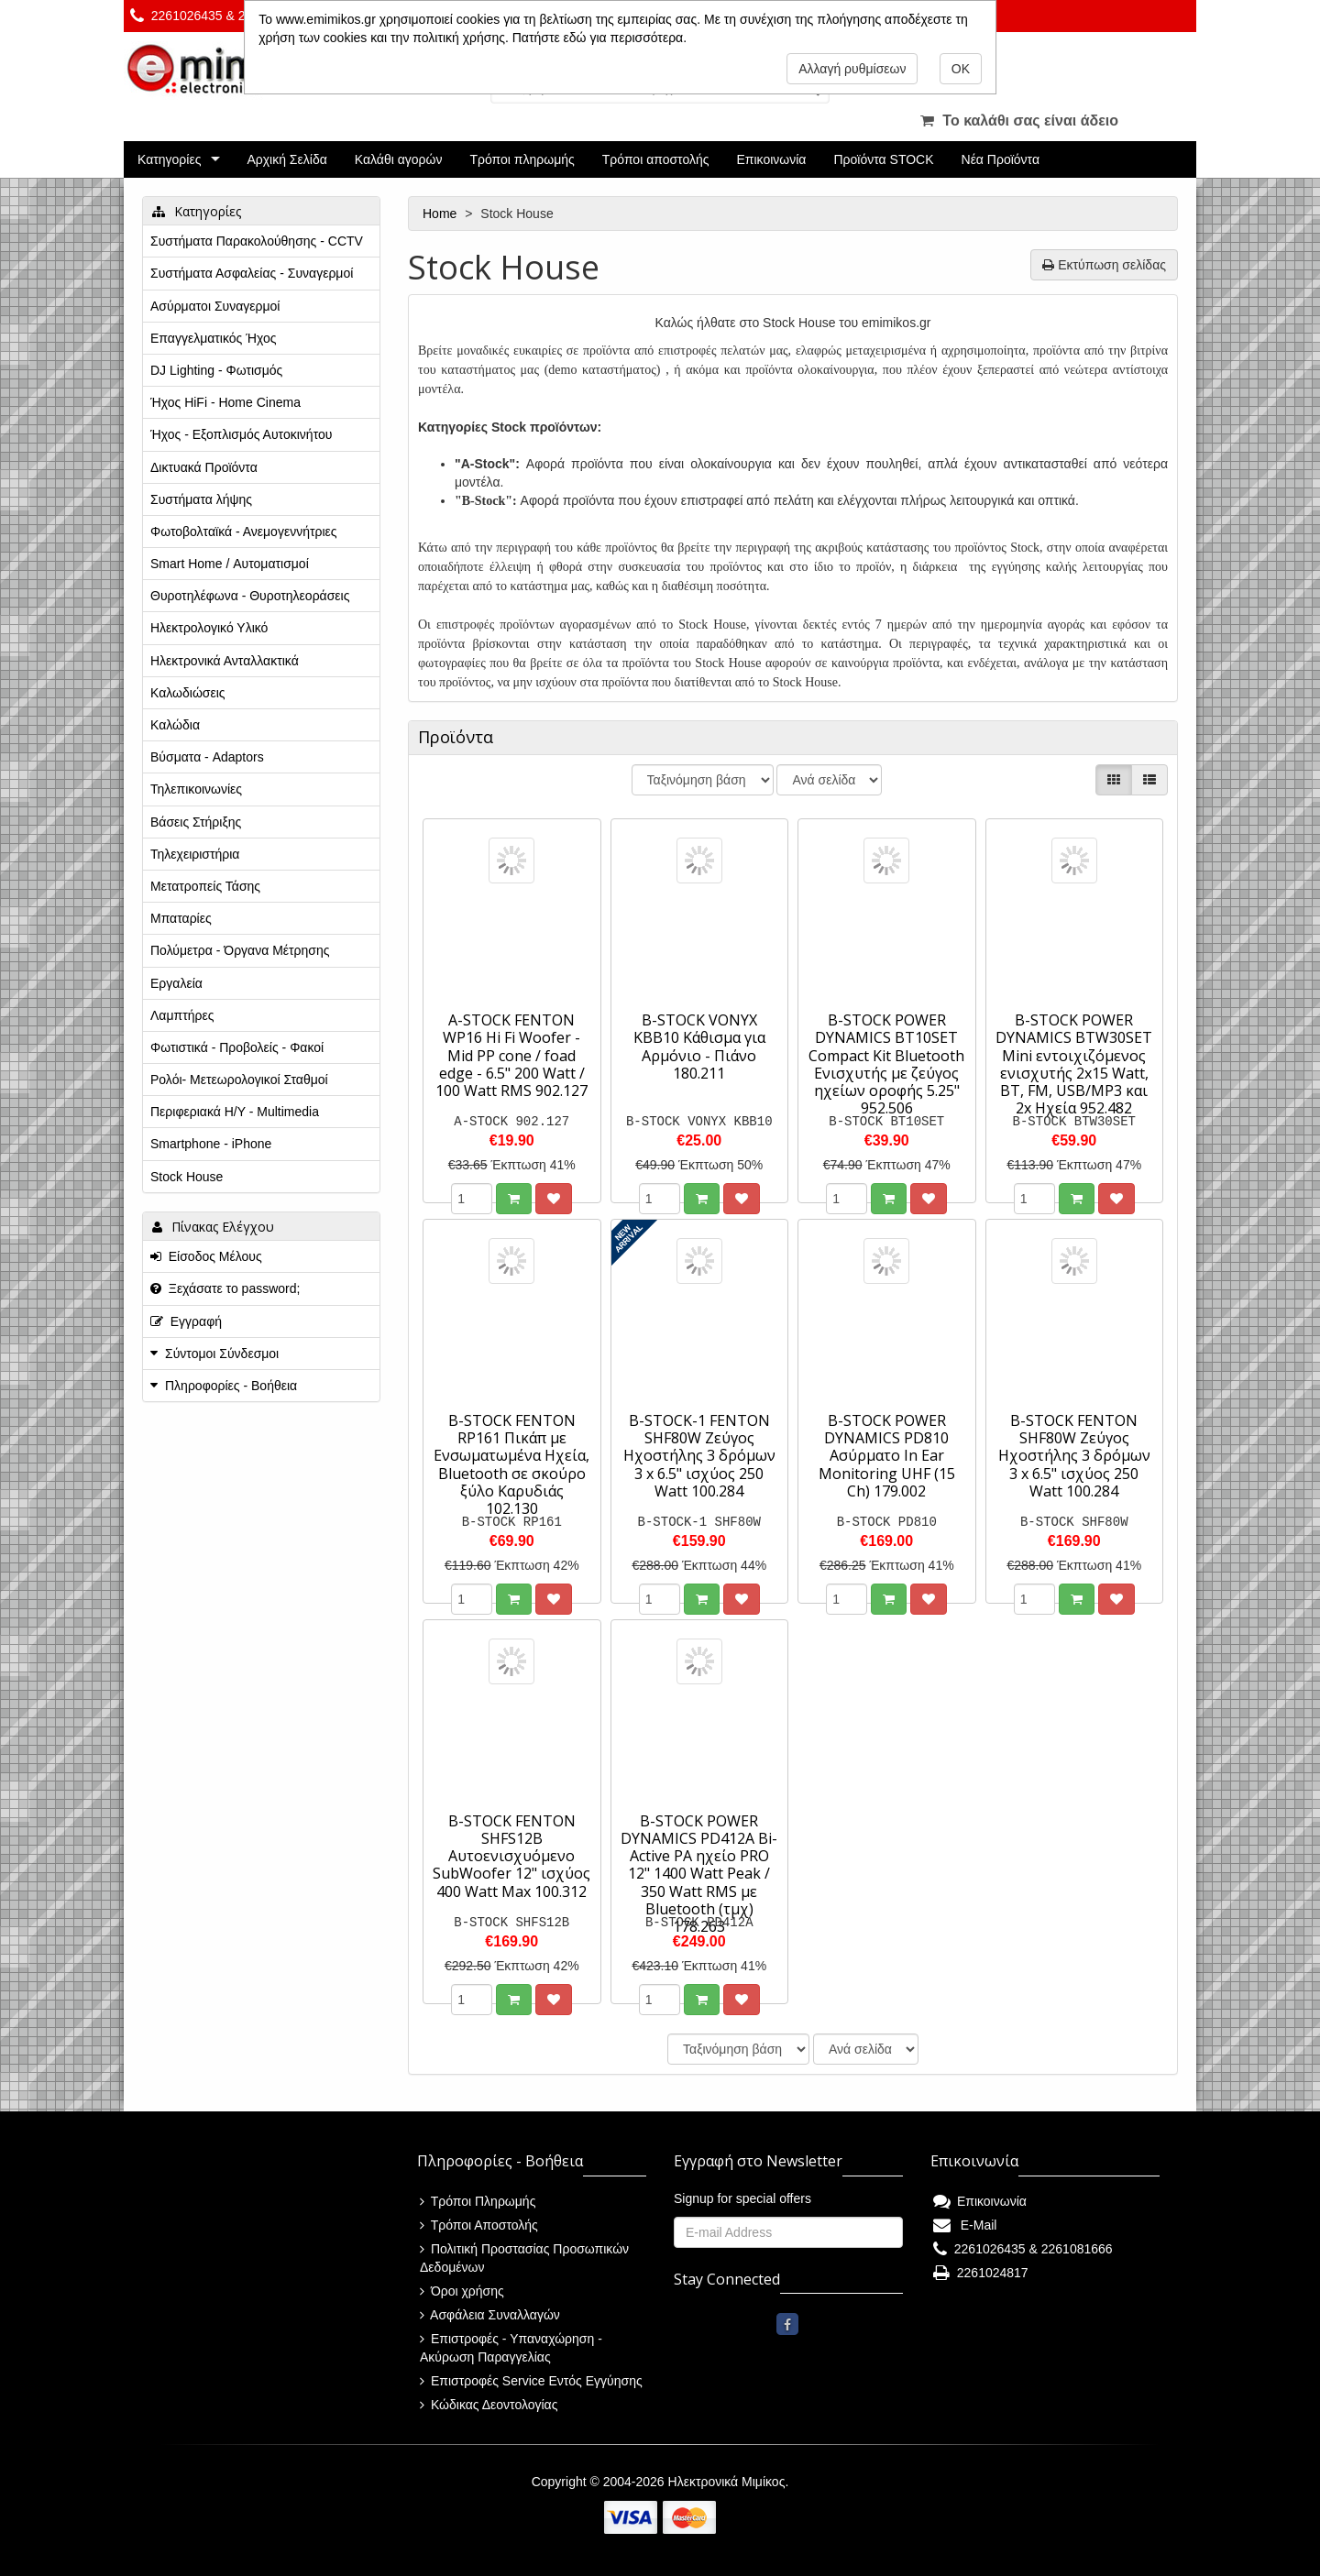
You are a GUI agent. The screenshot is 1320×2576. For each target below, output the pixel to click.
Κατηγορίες (169, 159)
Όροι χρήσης (462, 2291)
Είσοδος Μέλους (206, 1256)
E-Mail (964, 2225)
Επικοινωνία (772, 159)
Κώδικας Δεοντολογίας (488, 2404)
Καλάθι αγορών (399, 159)
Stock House (186, 1176)
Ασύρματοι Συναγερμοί (215, 306)
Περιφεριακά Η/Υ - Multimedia (234, 1111)
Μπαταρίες (181, 918)
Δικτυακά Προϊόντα (204, 467)
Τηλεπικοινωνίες (196, 789)
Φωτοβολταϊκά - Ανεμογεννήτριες (243, 531)
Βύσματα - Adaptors (207, 757)
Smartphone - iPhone (210, 1143)
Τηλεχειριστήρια (194, 854)
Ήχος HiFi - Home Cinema (225, 402)
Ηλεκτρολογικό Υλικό (209, 627)
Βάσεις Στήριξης (195, 822)
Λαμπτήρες (182, 1015)
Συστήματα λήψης (201, 499)
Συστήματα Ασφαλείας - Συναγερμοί (251, 273)
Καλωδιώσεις (188, 692)
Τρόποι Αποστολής (479, 2225)
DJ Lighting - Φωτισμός (216, 370)
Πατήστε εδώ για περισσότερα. (599, 37)
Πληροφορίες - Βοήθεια (231, 1385)
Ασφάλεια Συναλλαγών (490, 2314)
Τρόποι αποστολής (656, 159)
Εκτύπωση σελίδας (1104, 265)
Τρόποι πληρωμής (521, 159)
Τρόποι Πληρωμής (477, 2201)
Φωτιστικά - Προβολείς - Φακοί (237, 1047)
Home (441, 213)
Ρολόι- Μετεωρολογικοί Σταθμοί (239, 1079)
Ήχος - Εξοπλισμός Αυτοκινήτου (241, 434)
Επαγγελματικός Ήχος (213, 338)
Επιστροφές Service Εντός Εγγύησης (531, 2380)
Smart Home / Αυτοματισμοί (229, 563)
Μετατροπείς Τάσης (205, 886)
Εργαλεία (176, 983)
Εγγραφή (186, 1321)
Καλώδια (175, 725)
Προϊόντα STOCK (883, 159)
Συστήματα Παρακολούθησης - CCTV (256, 241)
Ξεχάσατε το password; (225, 1288)
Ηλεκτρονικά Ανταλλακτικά (224, 660)
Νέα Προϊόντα (1001, 159)
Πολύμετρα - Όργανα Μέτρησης (240, 950)
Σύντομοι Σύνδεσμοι (222, 1353)
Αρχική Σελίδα (286, 159)
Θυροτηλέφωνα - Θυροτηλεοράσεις (249, 595)
